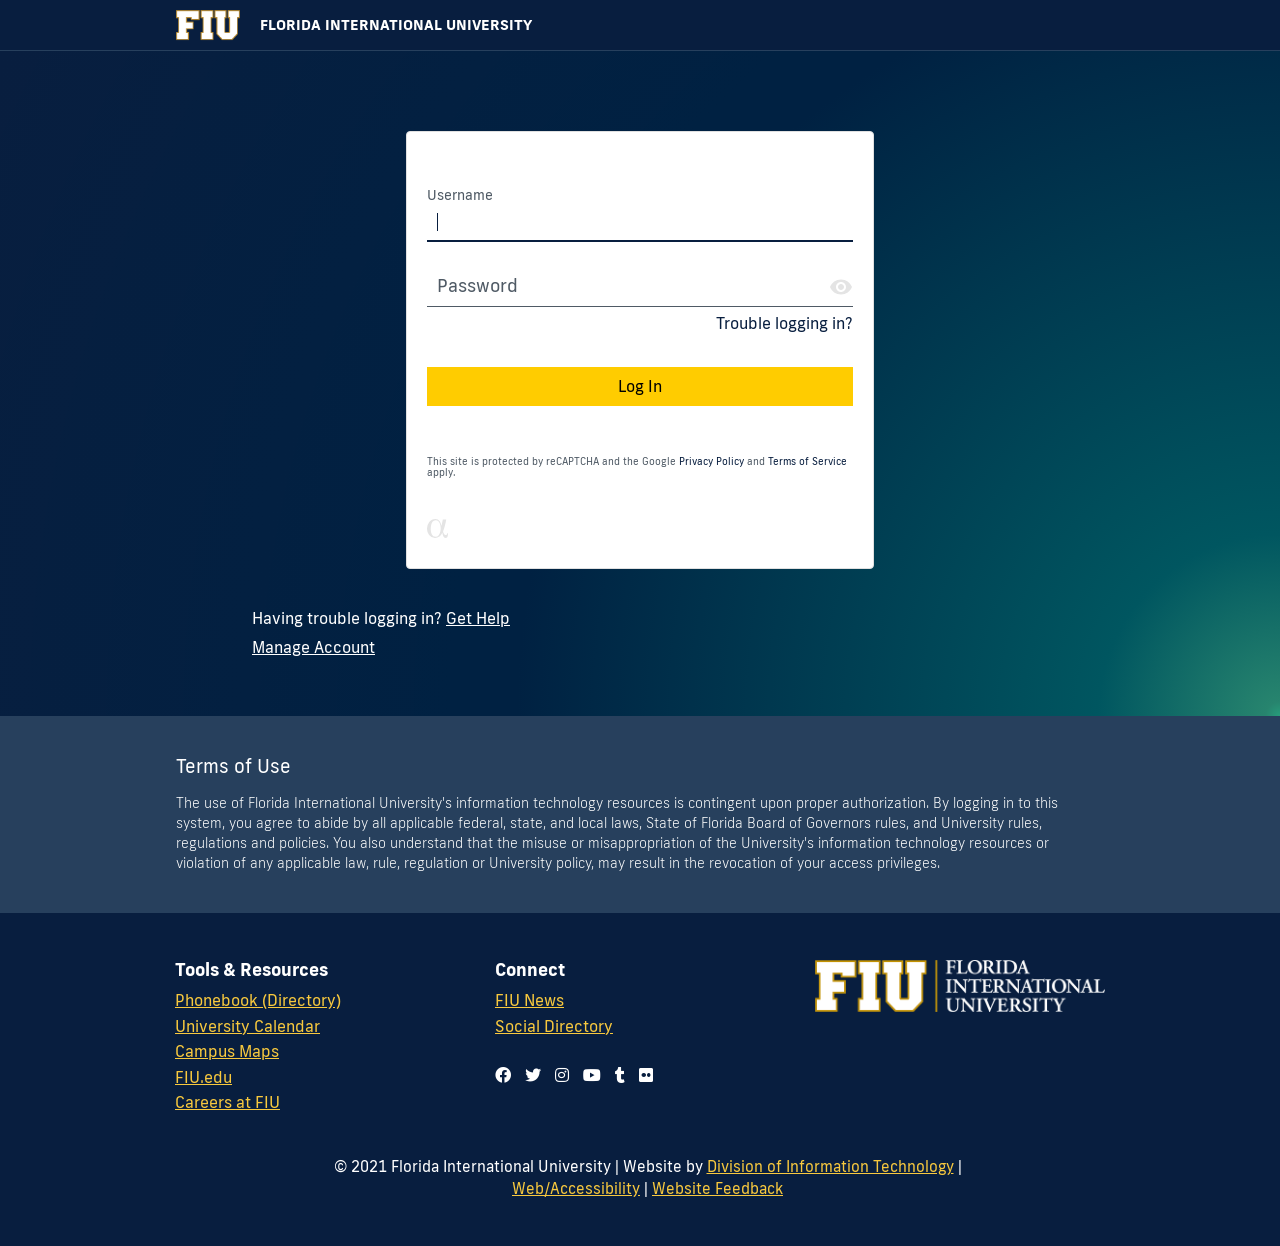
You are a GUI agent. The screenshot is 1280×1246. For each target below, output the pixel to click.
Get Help (478, 618)
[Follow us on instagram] (562, 1075)
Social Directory (554, 1026)
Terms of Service (807, 461)
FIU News (529, 1000)
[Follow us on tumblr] (620, 1075)
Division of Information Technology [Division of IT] (830, 1166)
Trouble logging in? (784, 323)
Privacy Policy (711, 461)
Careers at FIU (227, 1102)
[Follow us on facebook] (503, 1075)
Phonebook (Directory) (258, 1000)
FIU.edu (203, 1077)
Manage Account (313, 647)
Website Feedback (717, 1188)
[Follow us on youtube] (592, 1075)
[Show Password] (841, 287)
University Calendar (247, 1026)
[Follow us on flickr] (646, 1075)
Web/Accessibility (576, 1188)
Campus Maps (227, 1051)
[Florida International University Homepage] (640, 25)
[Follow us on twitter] (533, 1075)
